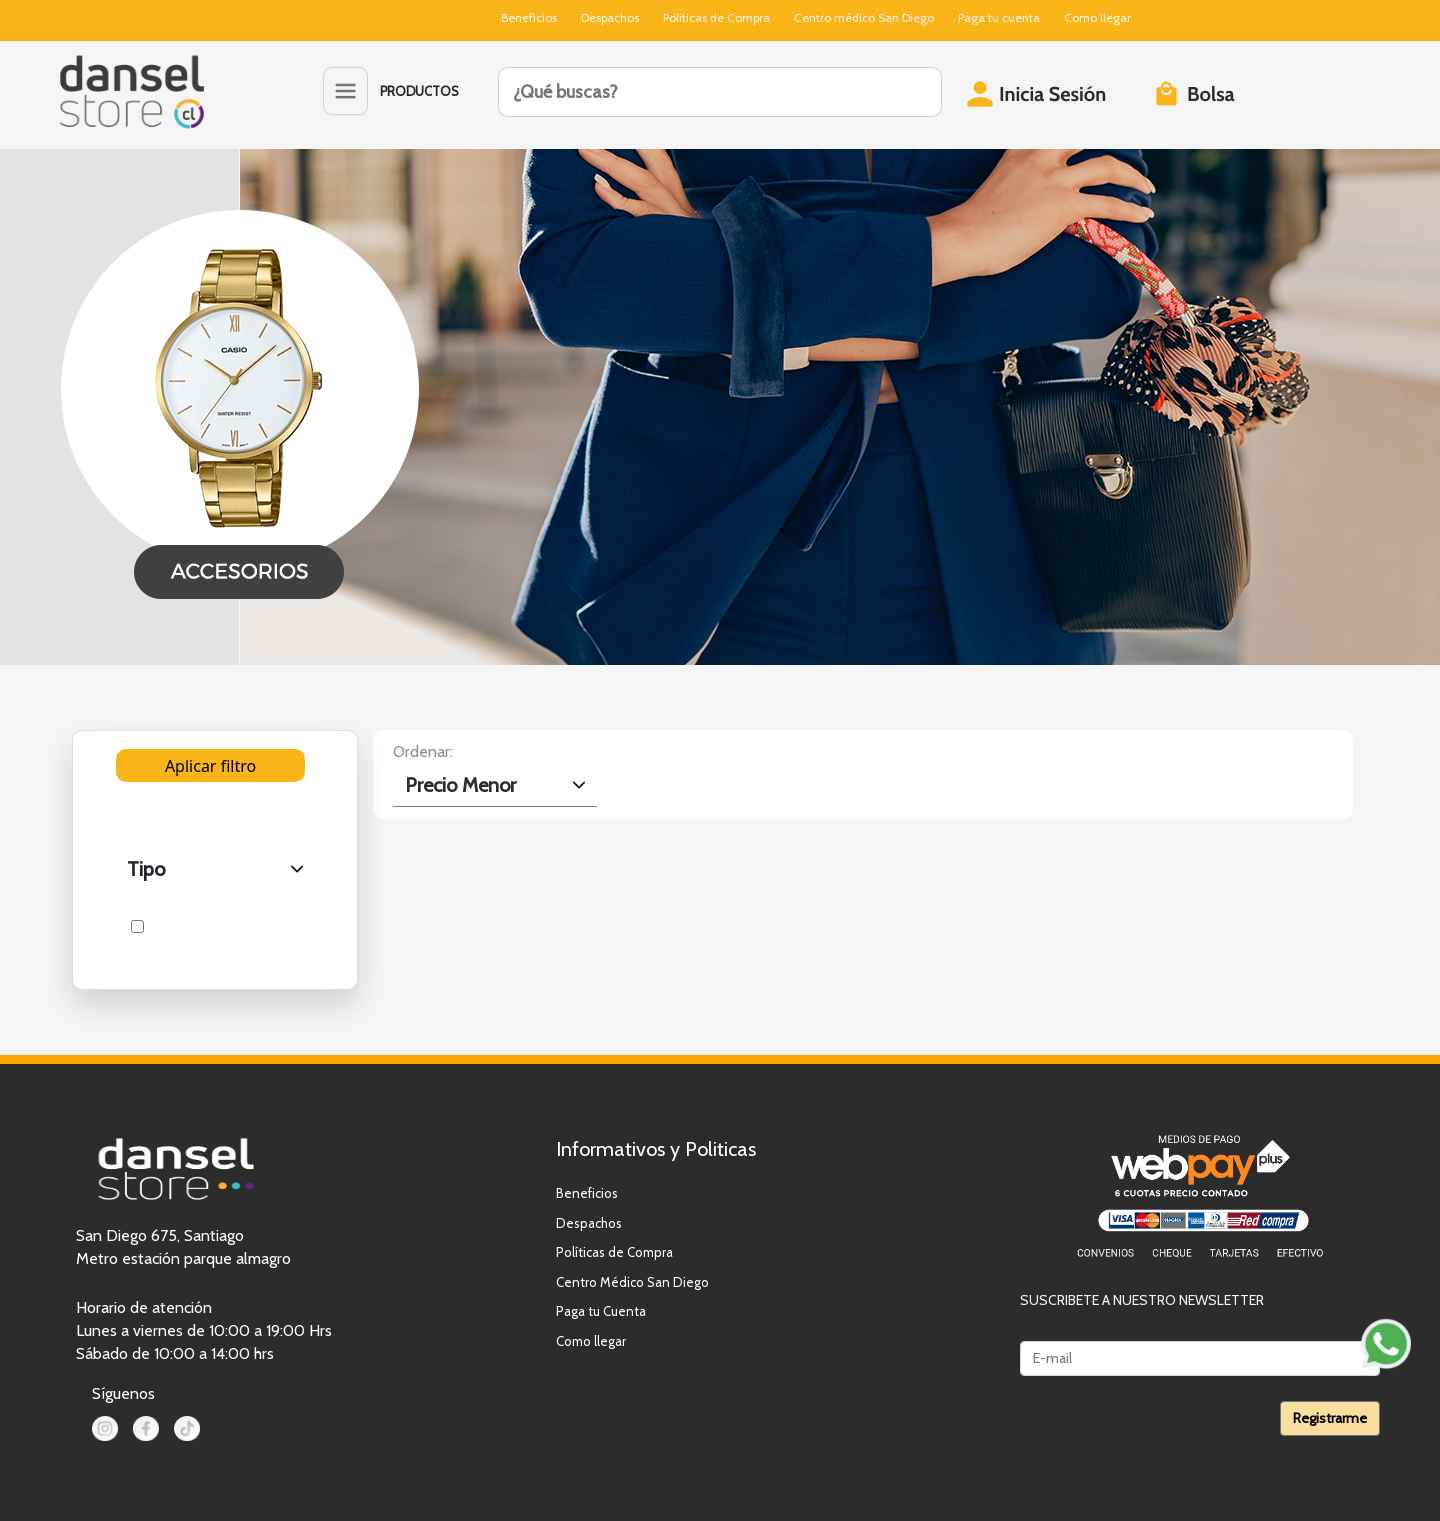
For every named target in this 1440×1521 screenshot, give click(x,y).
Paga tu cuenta (999, 17)
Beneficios (529, 17)
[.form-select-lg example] (495, 785)
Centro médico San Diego (864, 17)
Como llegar (1097, 17)
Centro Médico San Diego (632, 1282)
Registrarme (1330, 1418)
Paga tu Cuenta (601, 1311)
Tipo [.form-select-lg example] (146, 869)
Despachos (610, 17)
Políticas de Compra (716, 17)
